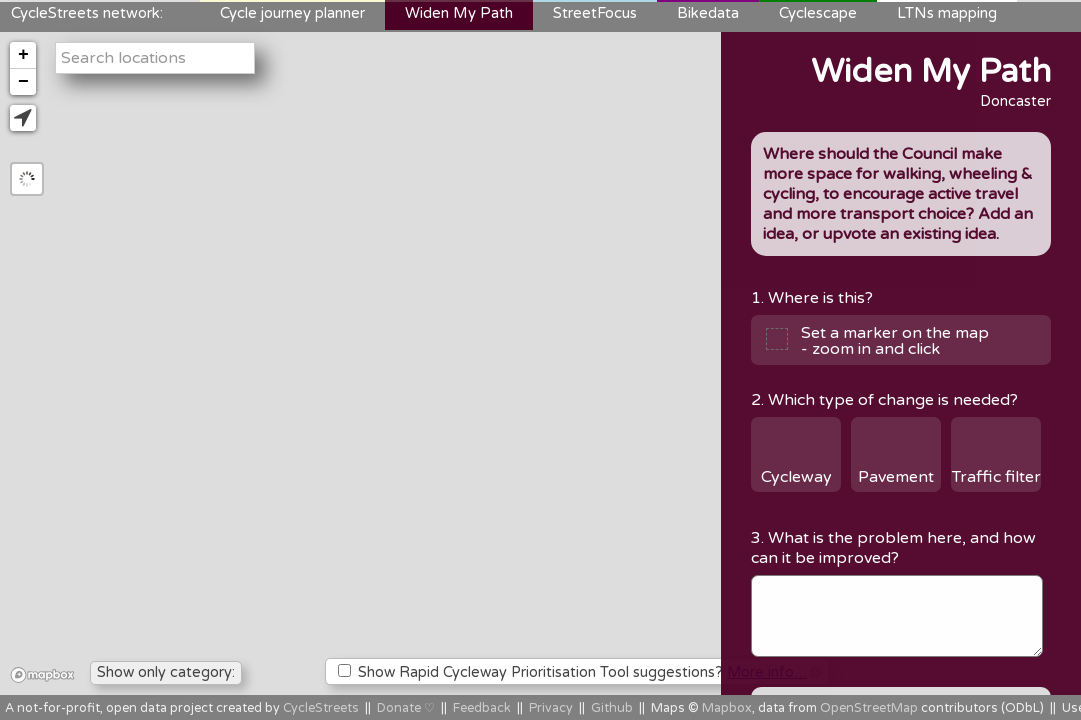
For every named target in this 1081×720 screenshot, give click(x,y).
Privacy (551, 708)
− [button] (23, 82)
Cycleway (796, 477)
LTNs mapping (947, 13)
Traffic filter (996, 477)
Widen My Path (459, 13)
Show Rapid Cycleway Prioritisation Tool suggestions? (579, 672)
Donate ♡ (406, 708)
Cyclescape (818, 13)
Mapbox (727, 708)
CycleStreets (321, 708)
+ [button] (23, 55)
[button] (23, 118)
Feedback (482, 708)
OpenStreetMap (869, 708)
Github (612, 708)
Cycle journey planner (292, 13)
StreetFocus (595, 13)
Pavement (896, 477)
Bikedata (708, 13)
